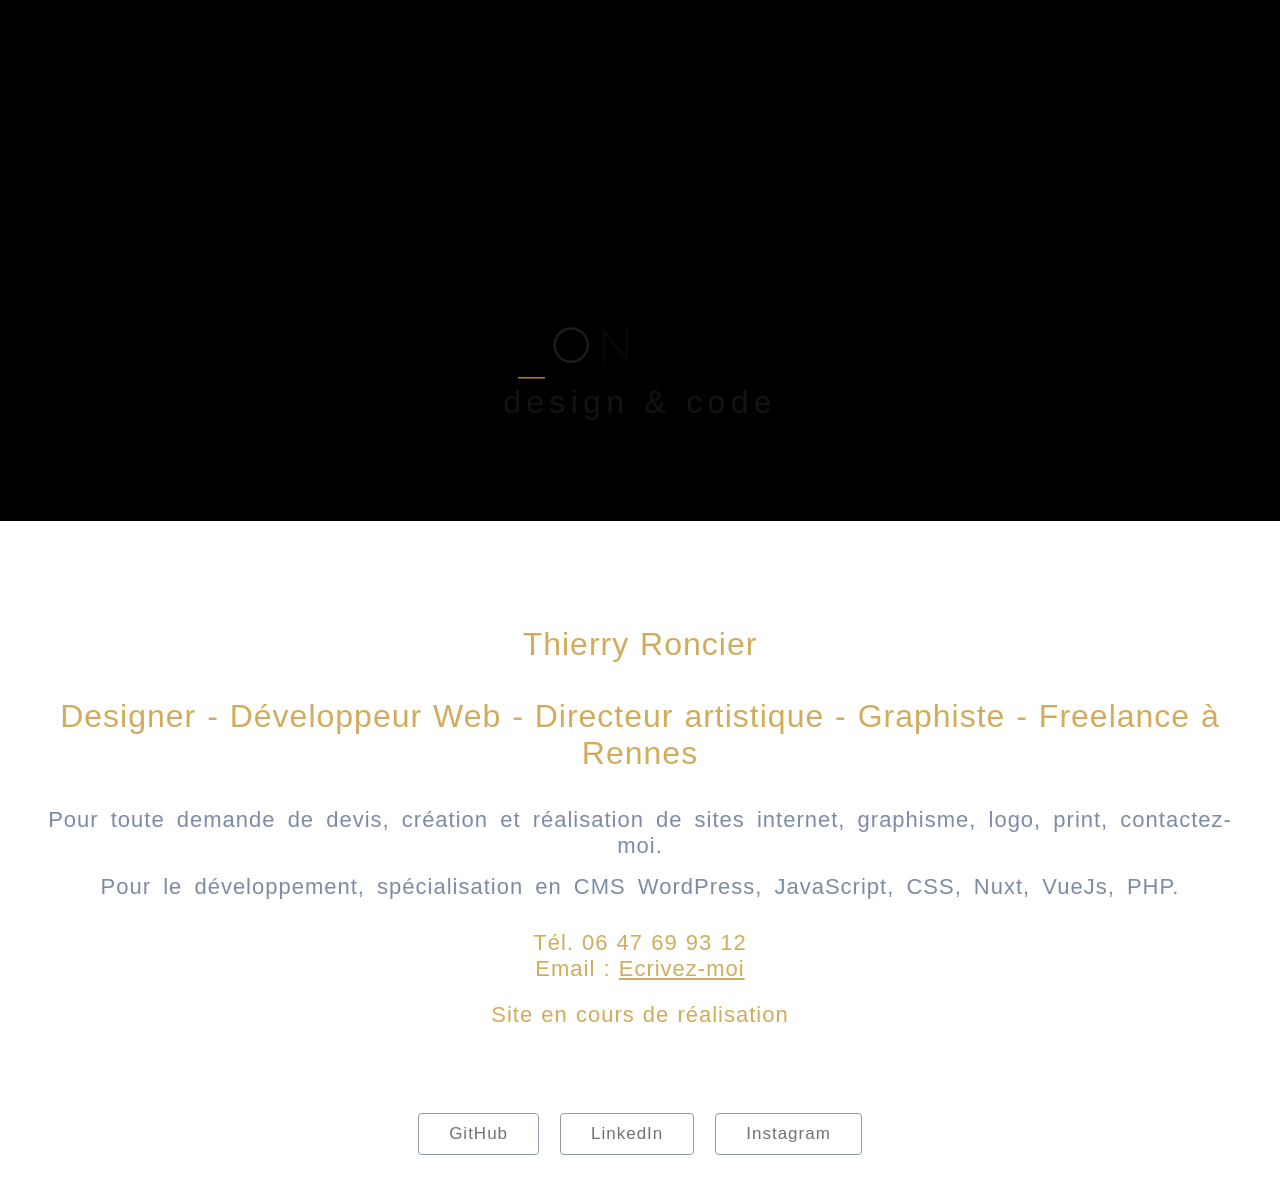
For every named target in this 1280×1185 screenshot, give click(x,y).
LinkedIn (627, 1133)
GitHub (478, 1133)
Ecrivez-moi (682, 968)
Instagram (788, 1133)
